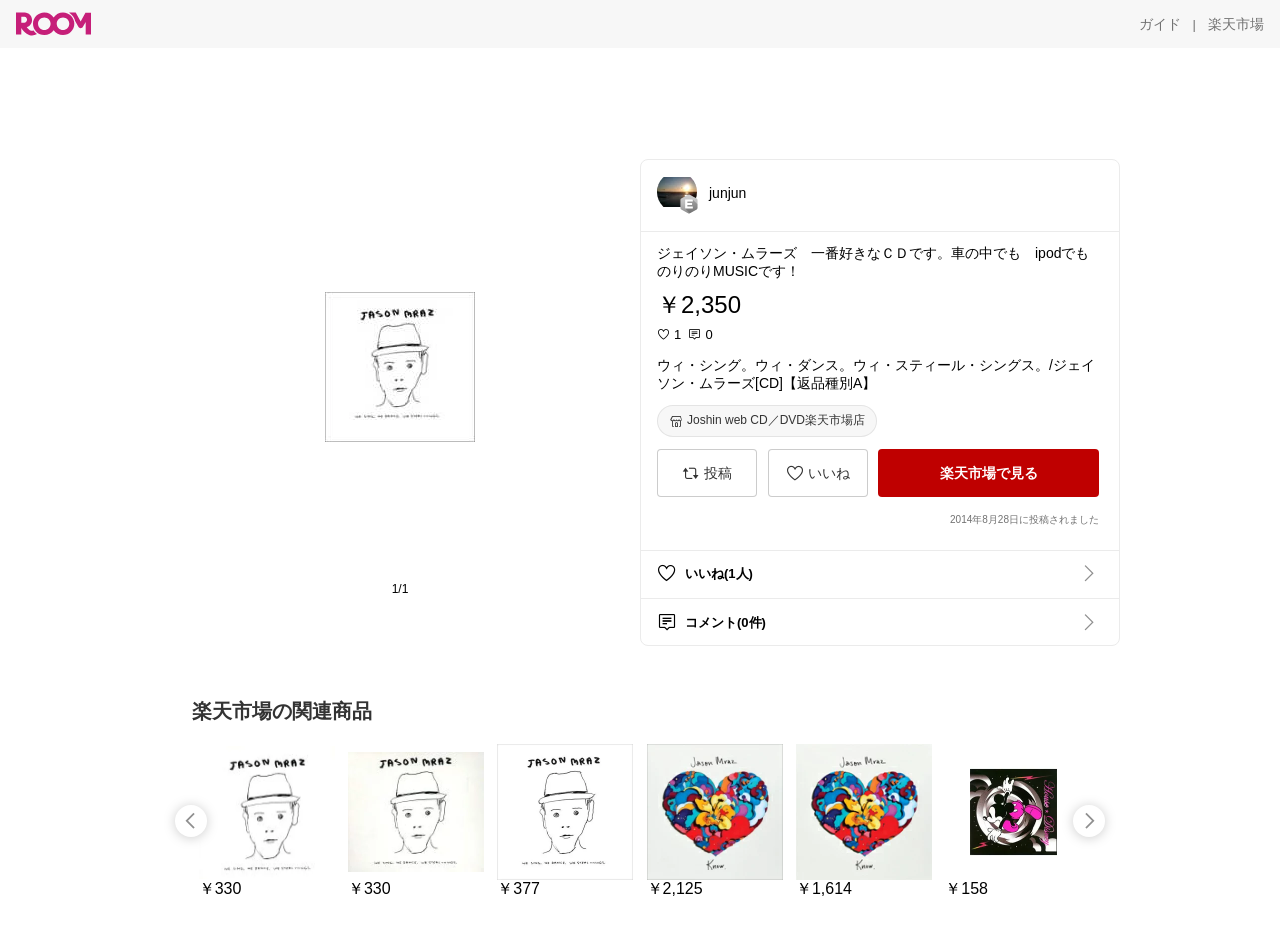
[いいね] (818, 473)
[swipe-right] (1089, 821)
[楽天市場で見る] (988, 473)
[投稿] (707, 473)
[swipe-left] (191, 821)
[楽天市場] (1236, 24)
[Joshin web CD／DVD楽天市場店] (767, 421)
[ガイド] (1160, 24)
